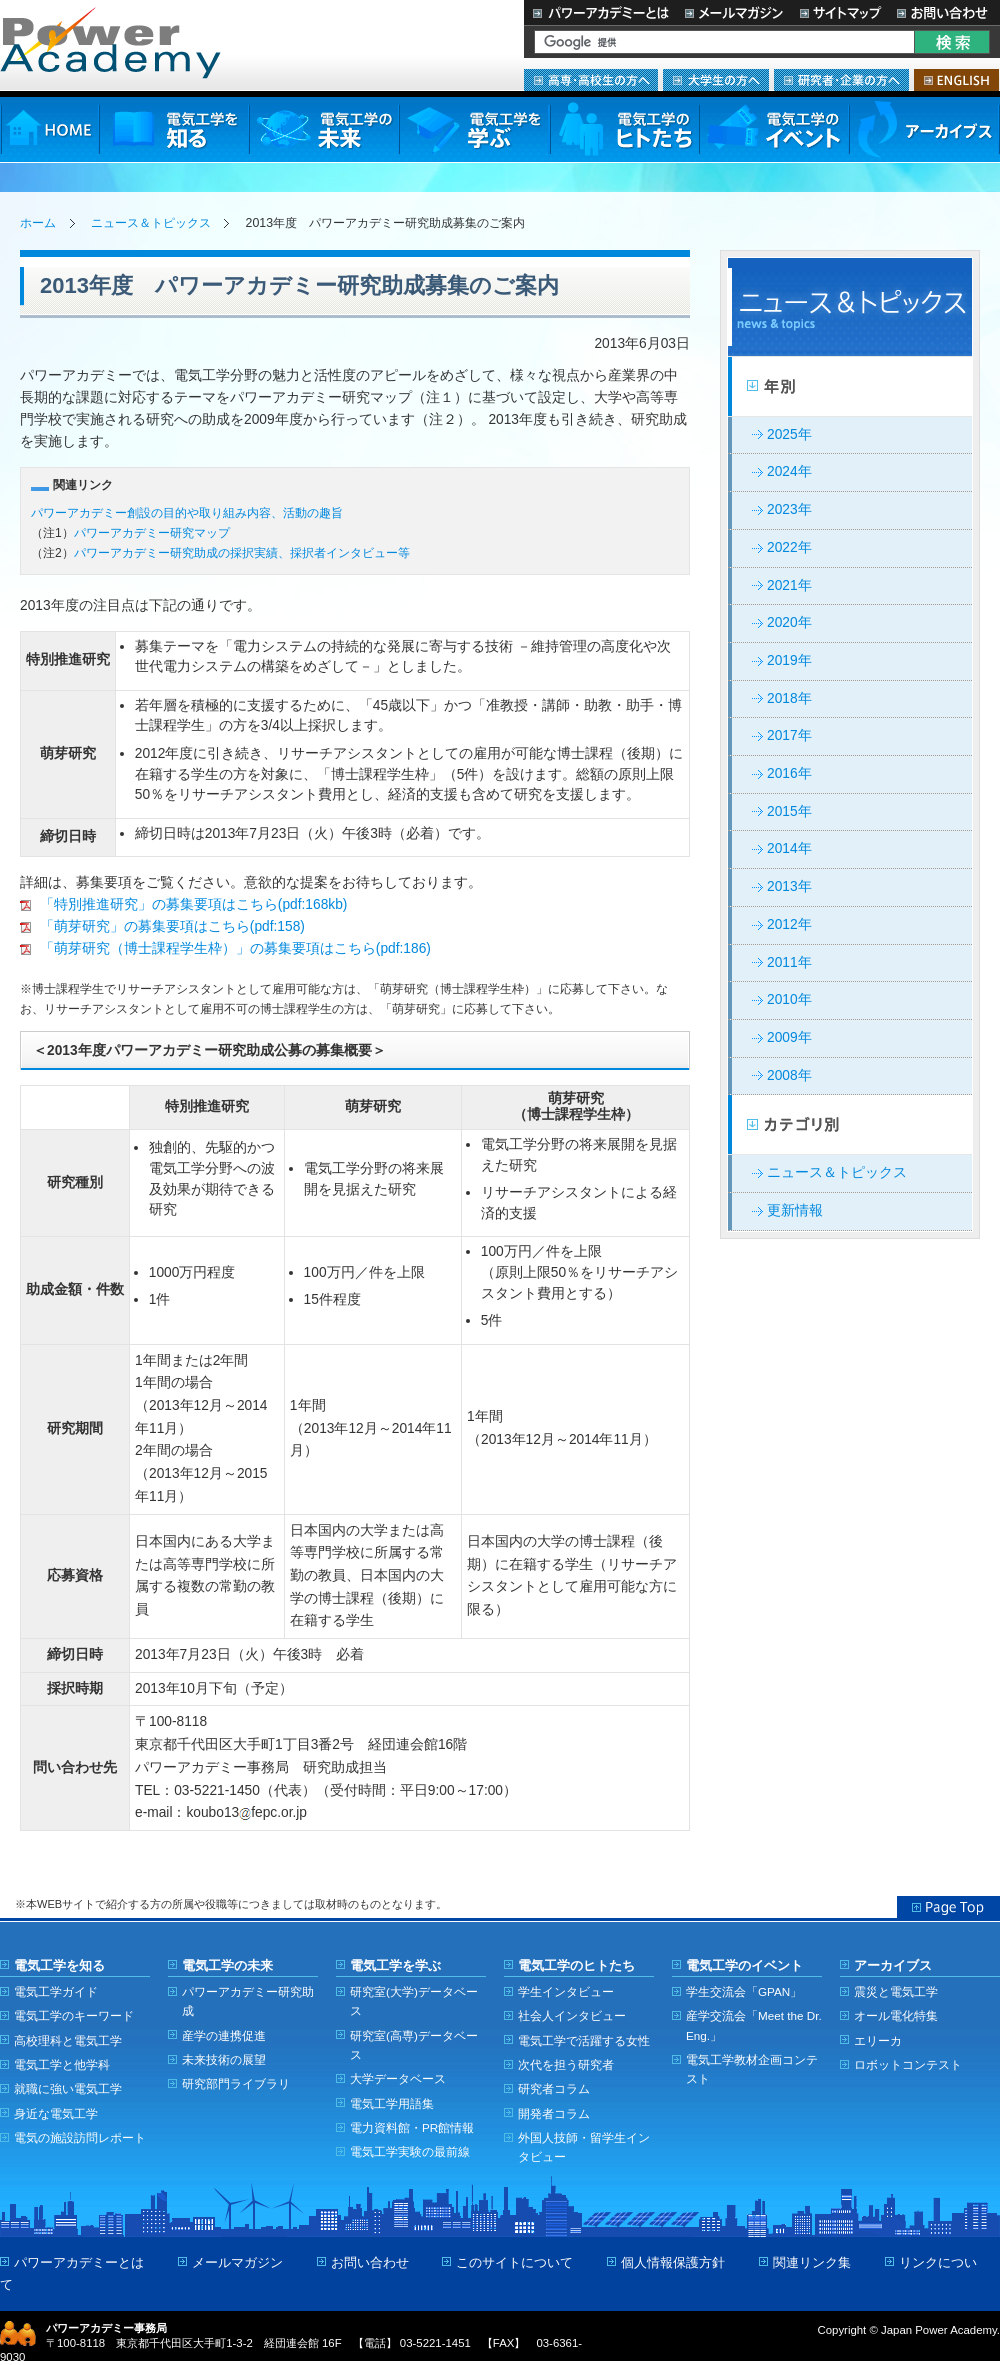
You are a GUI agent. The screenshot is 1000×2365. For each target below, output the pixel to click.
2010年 (789, 999)
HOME (49, 129)
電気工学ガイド (56, 1991)
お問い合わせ (944, 12)
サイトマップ (840, 12)
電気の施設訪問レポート (80, 2137)
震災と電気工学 (896, 1991)
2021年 (789, 585)
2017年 (789, 735)
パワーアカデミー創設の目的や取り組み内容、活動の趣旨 (187, 513)
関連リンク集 (812, 2262)
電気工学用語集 (392, 2103)
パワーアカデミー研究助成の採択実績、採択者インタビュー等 (242, 553)
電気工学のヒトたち (624, 129)
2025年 (789, 434)
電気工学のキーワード (74, 2015)
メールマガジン (734, 12)
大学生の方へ (716, 80)
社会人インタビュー (572, 2015)
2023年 (789, 509)
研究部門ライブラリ (236, 2083)
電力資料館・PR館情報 (412, 2127)
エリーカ (878, 2040)
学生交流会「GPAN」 (744, 1991)
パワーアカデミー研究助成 (248, 2001)
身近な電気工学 (56, 2113)
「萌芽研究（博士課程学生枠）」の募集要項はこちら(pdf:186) (225, 948)
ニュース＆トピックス (151, 223)
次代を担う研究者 (566, 2064)
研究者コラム (554, 2088)
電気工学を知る (174, 129)
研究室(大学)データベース (414, 2001)
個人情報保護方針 (673, 2262)
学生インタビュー (566, 1991)
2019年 (789, 660)
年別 (850, 387)
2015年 (789, 811)
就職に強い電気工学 (68, 2088)
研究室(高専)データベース (414, 2045)
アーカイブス (924, 129)
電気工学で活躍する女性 (584, 2040)
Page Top (948, 1907)
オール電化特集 (896, 2015)
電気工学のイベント (774, 129)
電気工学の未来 (324, 129)
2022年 (789, 547)
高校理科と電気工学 (68, 2040)
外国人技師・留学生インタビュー (584, 2147)
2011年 (789, 962)
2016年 (789, 773)
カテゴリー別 (850, 1125)
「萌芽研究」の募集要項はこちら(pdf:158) (162, 926)
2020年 (789, 622)
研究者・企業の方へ (841, 80)
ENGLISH (956, 80)
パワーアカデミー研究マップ (152, 533)
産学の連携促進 (224, 2035)
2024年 (789, 471)
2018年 (789, 698)
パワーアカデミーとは (600, 12)
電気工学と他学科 (62, 2064)
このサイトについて (514, 2262)
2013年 (789, 886)
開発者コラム (554, 2113)
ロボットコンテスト (908, 2064)
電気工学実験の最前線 (410, 2151)
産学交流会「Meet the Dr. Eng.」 (754, 2025)
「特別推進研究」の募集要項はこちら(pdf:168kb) (183, 904)
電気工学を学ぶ (474, 129)
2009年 (789, 1037)
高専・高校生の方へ (591, 80)
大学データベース (398, 2078)
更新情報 (795, 1210)
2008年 (789, 1075)
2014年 (789, 848)
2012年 (789, 924)
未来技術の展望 (224, 2059)
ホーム (38, 223)
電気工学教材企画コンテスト (752, 2069)
